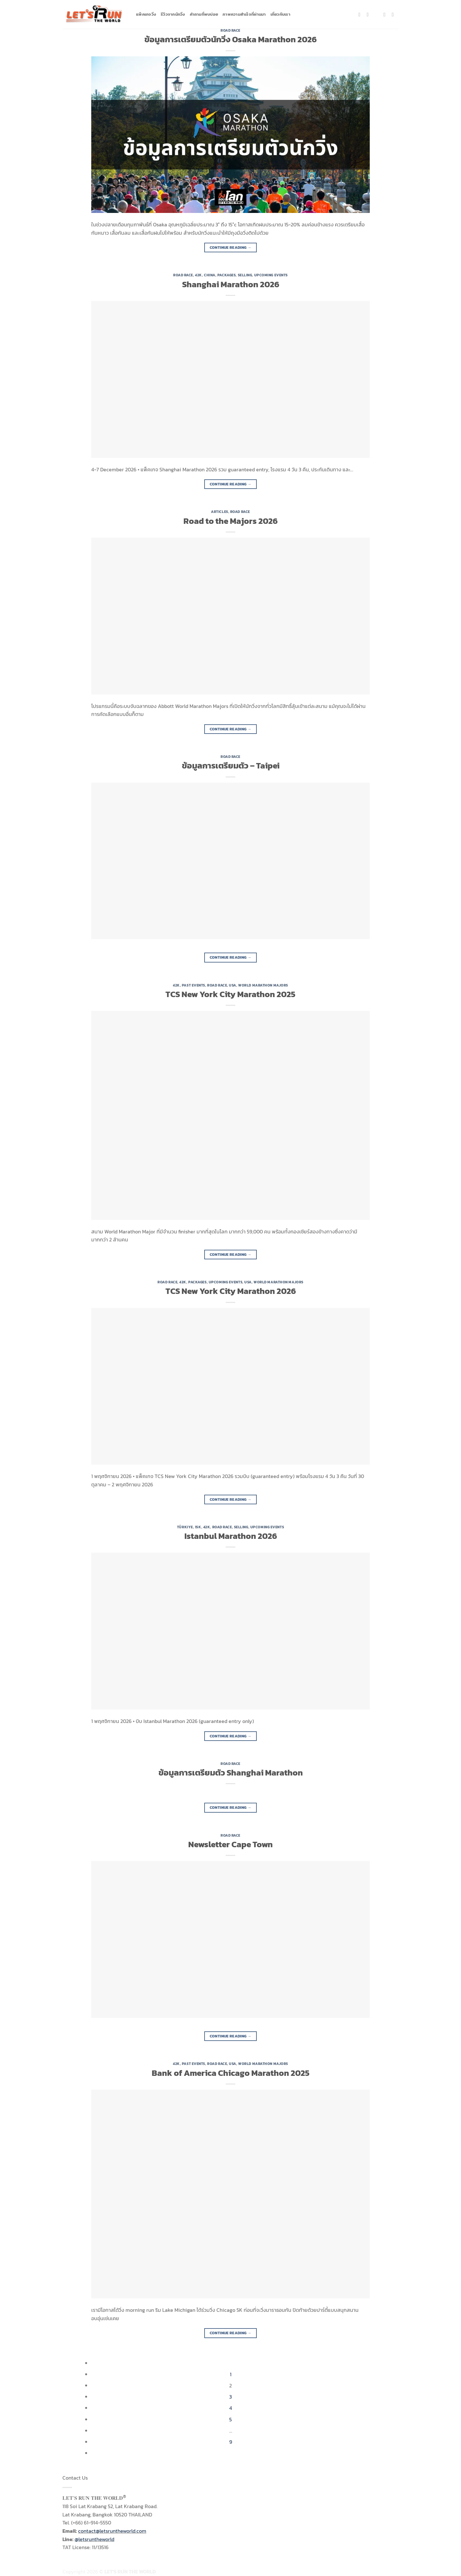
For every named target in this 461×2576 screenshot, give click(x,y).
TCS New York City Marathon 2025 (230, 994)
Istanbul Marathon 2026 (230, 1536)
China (209, 275)
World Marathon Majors (263, 985)
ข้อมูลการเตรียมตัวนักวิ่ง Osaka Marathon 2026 (230, 39)
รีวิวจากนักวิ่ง (173, 14)
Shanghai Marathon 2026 (230, 284)
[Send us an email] (386, 14)
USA (232, 985)
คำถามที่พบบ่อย (204, 14)
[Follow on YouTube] (394, 14)
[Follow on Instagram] (369, 14)
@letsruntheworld (94, 2539)
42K (198, 275)
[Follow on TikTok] (377, 14)
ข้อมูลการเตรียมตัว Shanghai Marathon (230, 1773)
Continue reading (231, 248)
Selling (245, 275)
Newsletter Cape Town (230, 1844)
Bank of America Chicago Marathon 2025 (231, 2073)
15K (198, 1527)
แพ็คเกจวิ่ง (146, 14)
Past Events (193, 985)
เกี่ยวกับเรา (280, 14)
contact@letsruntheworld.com (112, 2531)
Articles (219, 511)
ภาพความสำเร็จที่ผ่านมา (244, 14)
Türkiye (185, 1527)
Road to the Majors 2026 (230, 521)
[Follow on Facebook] (360, 14)
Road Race (230, 30)
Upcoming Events (271, 275)
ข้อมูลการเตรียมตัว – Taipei (230, 766)
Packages (226, 275)
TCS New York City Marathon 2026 (231, 1291)
